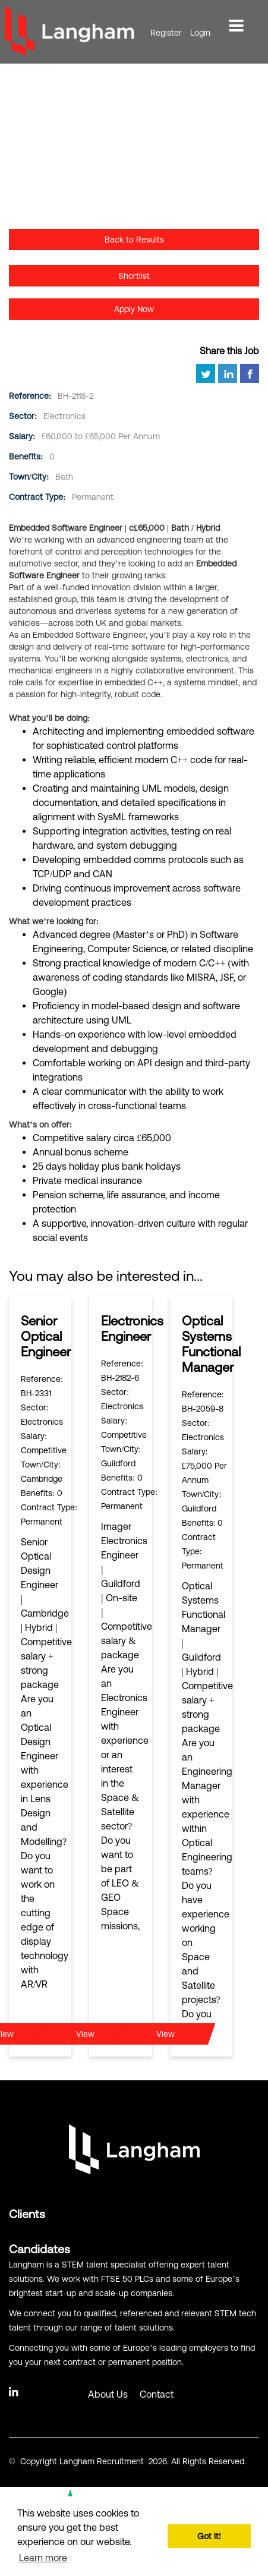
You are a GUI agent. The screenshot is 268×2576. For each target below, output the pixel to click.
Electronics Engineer (132, 1329)
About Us (108, 2394)
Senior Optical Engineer (46, 1336)
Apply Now (134, 309)
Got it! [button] (209, 2536)
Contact (157, 2394)
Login (200, 32)
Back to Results (134, 239)
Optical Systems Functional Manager (211, 1344)
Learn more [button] (43, 2557)
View (85, 2034)
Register (166, 32)
